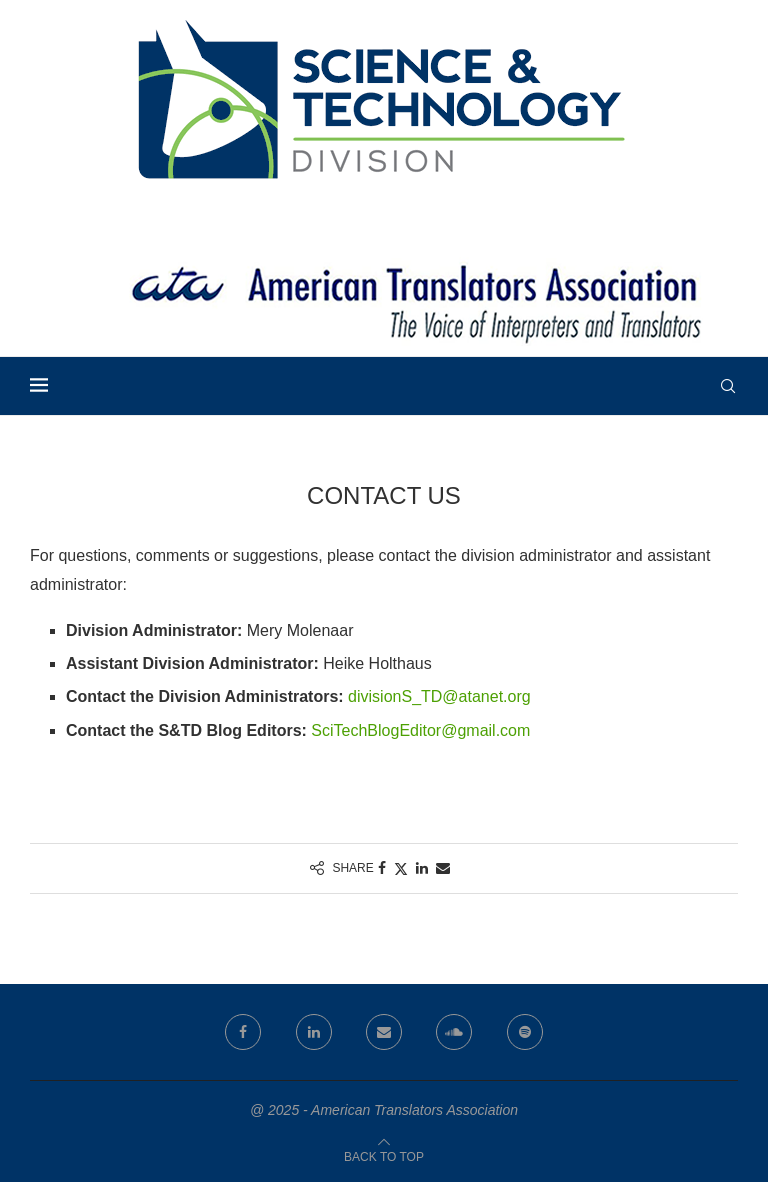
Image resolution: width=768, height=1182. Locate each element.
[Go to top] (384, 1155)
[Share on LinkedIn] (422, 868)
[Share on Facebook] (382, 868)
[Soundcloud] (454, 1032)
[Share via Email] (443, 868)
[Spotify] (525, 1032)
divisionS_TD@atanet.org (439, 696)
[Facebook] (243, 1032)
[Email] (384, 1032)
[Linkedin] (314, 1032)
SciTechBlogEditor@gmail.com (420, 730)
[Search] (728, 386)
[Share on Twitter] (401, 868)
